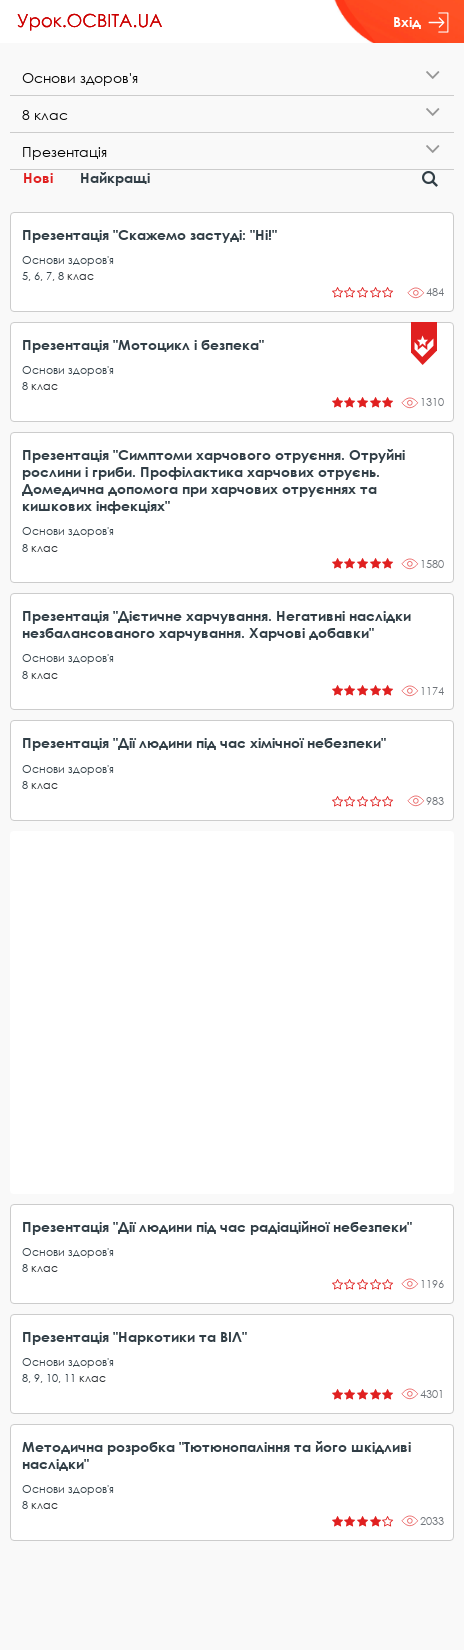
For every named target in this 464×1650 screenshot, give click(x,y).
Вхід (421, 22)
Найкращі (115, 177)
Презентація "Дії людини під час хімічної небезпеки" (204, 742)
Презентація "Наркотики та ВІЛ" (134, 1336)
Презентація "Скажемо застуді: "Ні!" (149, 234)
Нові (38, 177)
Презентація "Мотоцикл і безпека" (143, 344)
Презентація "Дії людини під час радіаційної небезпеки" (217, 1226)
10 (52, 1377)
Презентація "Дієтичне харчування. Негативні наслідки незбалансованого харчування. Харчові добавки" (216, 624)
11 (70, 1377)
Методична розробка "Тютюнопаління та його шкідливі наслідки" (216, 1455)
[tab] (232, 77)
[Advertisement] (232, 1012)
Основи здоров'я (68, 259)
